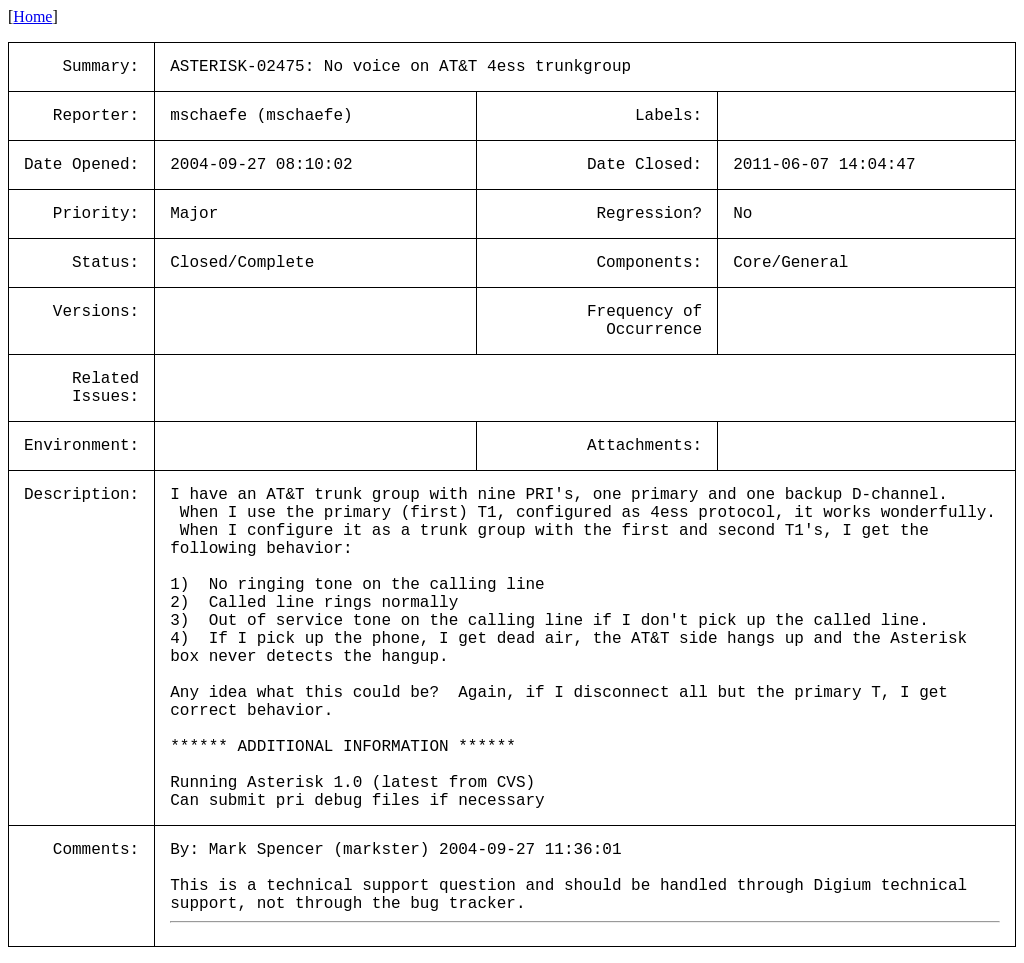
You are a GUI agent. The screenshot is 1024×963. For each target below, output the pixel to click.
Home (32, 16)
